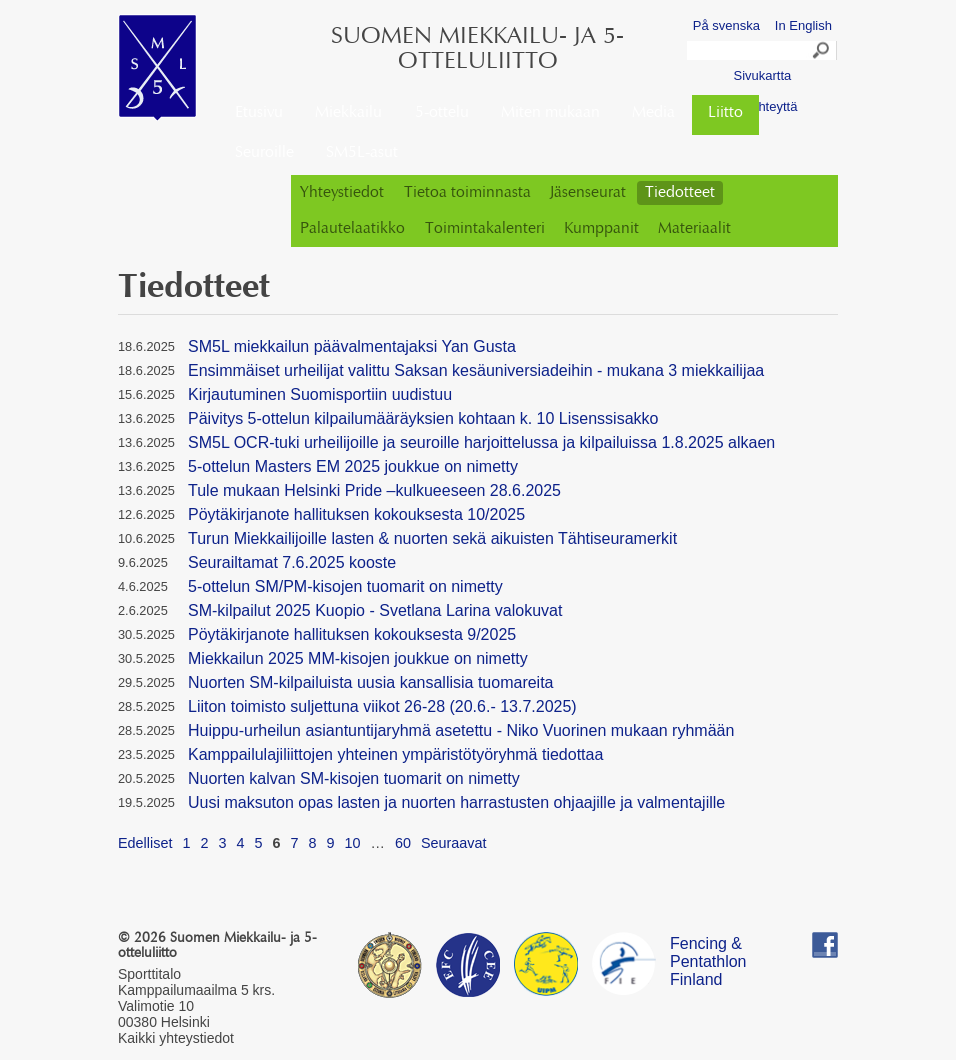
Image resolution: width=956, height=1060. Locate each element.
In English (803, 25)
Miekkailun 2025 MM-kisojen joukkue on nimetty (358, 658)
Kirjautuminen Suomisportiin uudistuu (320, 394)
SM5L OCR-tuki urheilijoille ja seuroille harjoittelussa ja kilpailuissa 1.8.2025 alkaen (481, 442)
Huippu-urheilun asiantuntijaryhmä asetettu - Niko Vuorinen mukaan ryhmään (461, 730)
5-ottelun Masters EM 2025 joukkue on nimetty (353, 466)
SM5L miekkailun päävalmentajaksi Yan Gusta (352, 346)
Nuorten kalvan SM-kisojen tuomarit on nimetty (354, 778)
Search (822, 53)
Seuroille (264, 153)
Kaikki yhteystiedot (176, 1038)
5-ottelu (442, 113)
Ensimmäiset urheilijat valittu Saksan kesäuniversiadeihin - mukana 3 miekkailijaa (476, 370)
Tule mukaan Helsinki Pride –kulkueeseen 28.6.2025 (374, 490)
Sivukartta (762, 75)
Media (653, 113)
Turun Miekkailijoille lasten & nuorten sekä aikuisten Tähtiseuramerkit (432, 538)
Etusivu (259, 113)
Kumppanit (601, 229)
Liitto (725, 113)
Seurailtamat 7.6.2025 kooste (292, 562)
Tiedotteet (680, 193)
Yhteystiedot (342, 193)
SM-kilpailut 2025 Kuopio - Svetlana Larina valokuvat (375, 610)
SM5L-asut (362, 153)
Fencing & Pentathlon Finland (708, 946)
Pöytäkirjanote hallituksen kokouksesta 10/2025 (356, 514)
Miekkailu (348, 113)
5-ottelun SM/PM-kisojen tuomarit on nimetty (345, 586)
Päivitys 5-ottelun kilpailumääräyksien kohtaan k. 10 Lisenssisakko (423, 418)
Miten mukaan (550, 113)
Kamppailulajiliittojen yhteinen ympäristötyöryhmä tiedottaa (395, 754)
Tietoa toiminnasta (467, 193)
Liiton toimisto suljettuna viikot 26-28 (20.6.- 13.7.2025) (382, 706)
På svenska (726, 25)
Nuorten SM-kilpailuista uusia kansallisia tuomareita (371, 682)
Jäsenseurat (588, 193)
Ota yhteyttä (762, 106)
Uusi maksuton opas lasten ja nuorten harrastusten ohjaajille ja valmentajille (456, 802)
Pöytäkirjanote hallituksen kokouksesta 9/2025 (352, 634)
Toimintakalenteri (485, 229)
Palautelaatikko (352, 229)
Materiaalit (694, 229)
